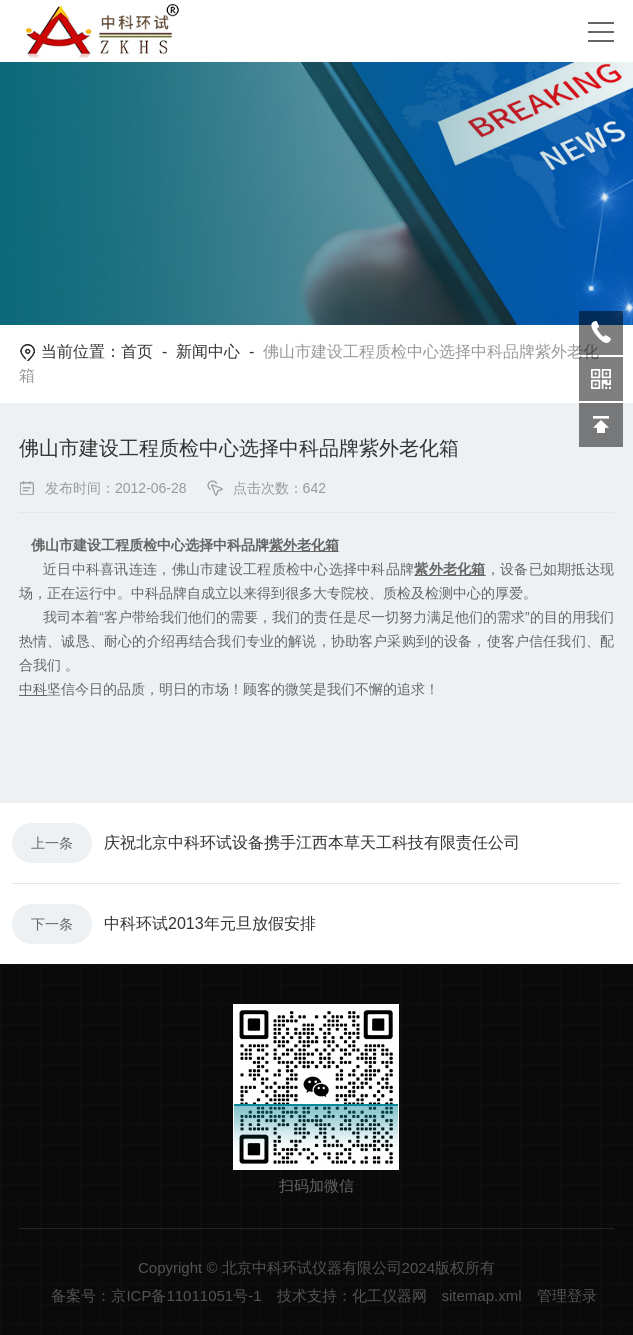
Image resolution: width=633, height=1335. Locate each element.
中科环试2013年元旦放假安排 (210, 923)
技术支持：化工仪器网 (352, 1295)
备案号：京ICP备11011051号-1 (156, 1295)
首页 (137, 351)
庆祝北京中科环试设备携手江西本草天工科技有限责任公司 (312, 842)
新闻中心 (208, 351)
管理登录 (567, 1295)
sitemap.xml (482, 1295)
